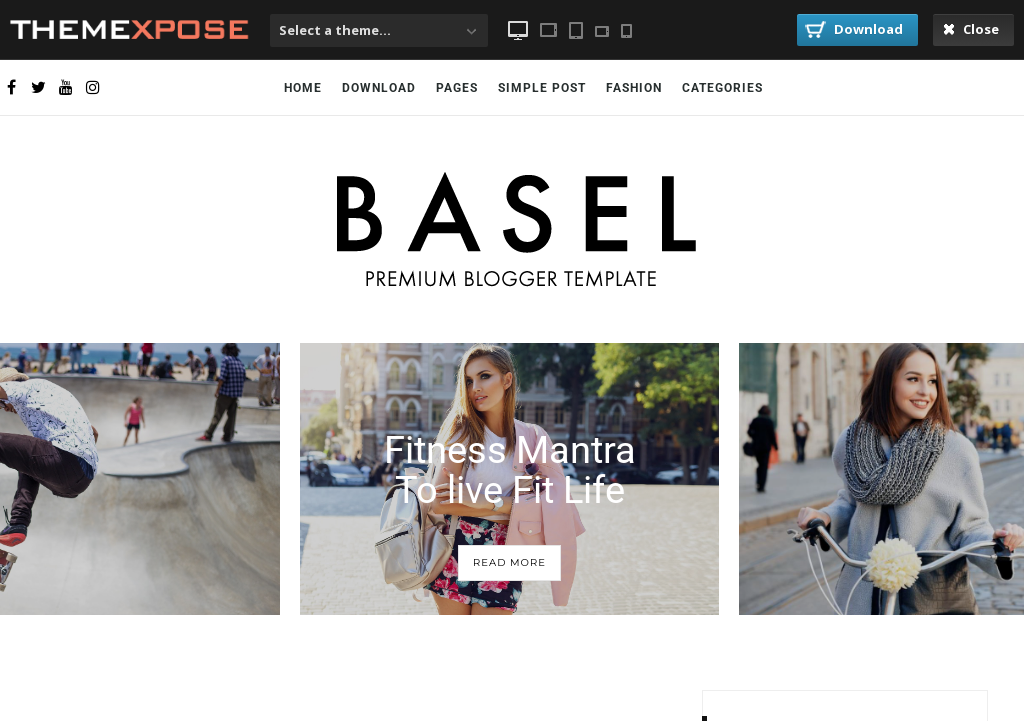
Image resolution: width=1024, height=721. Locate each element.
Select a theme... (335, 30)
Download (854, 29)
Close (971, 29)
